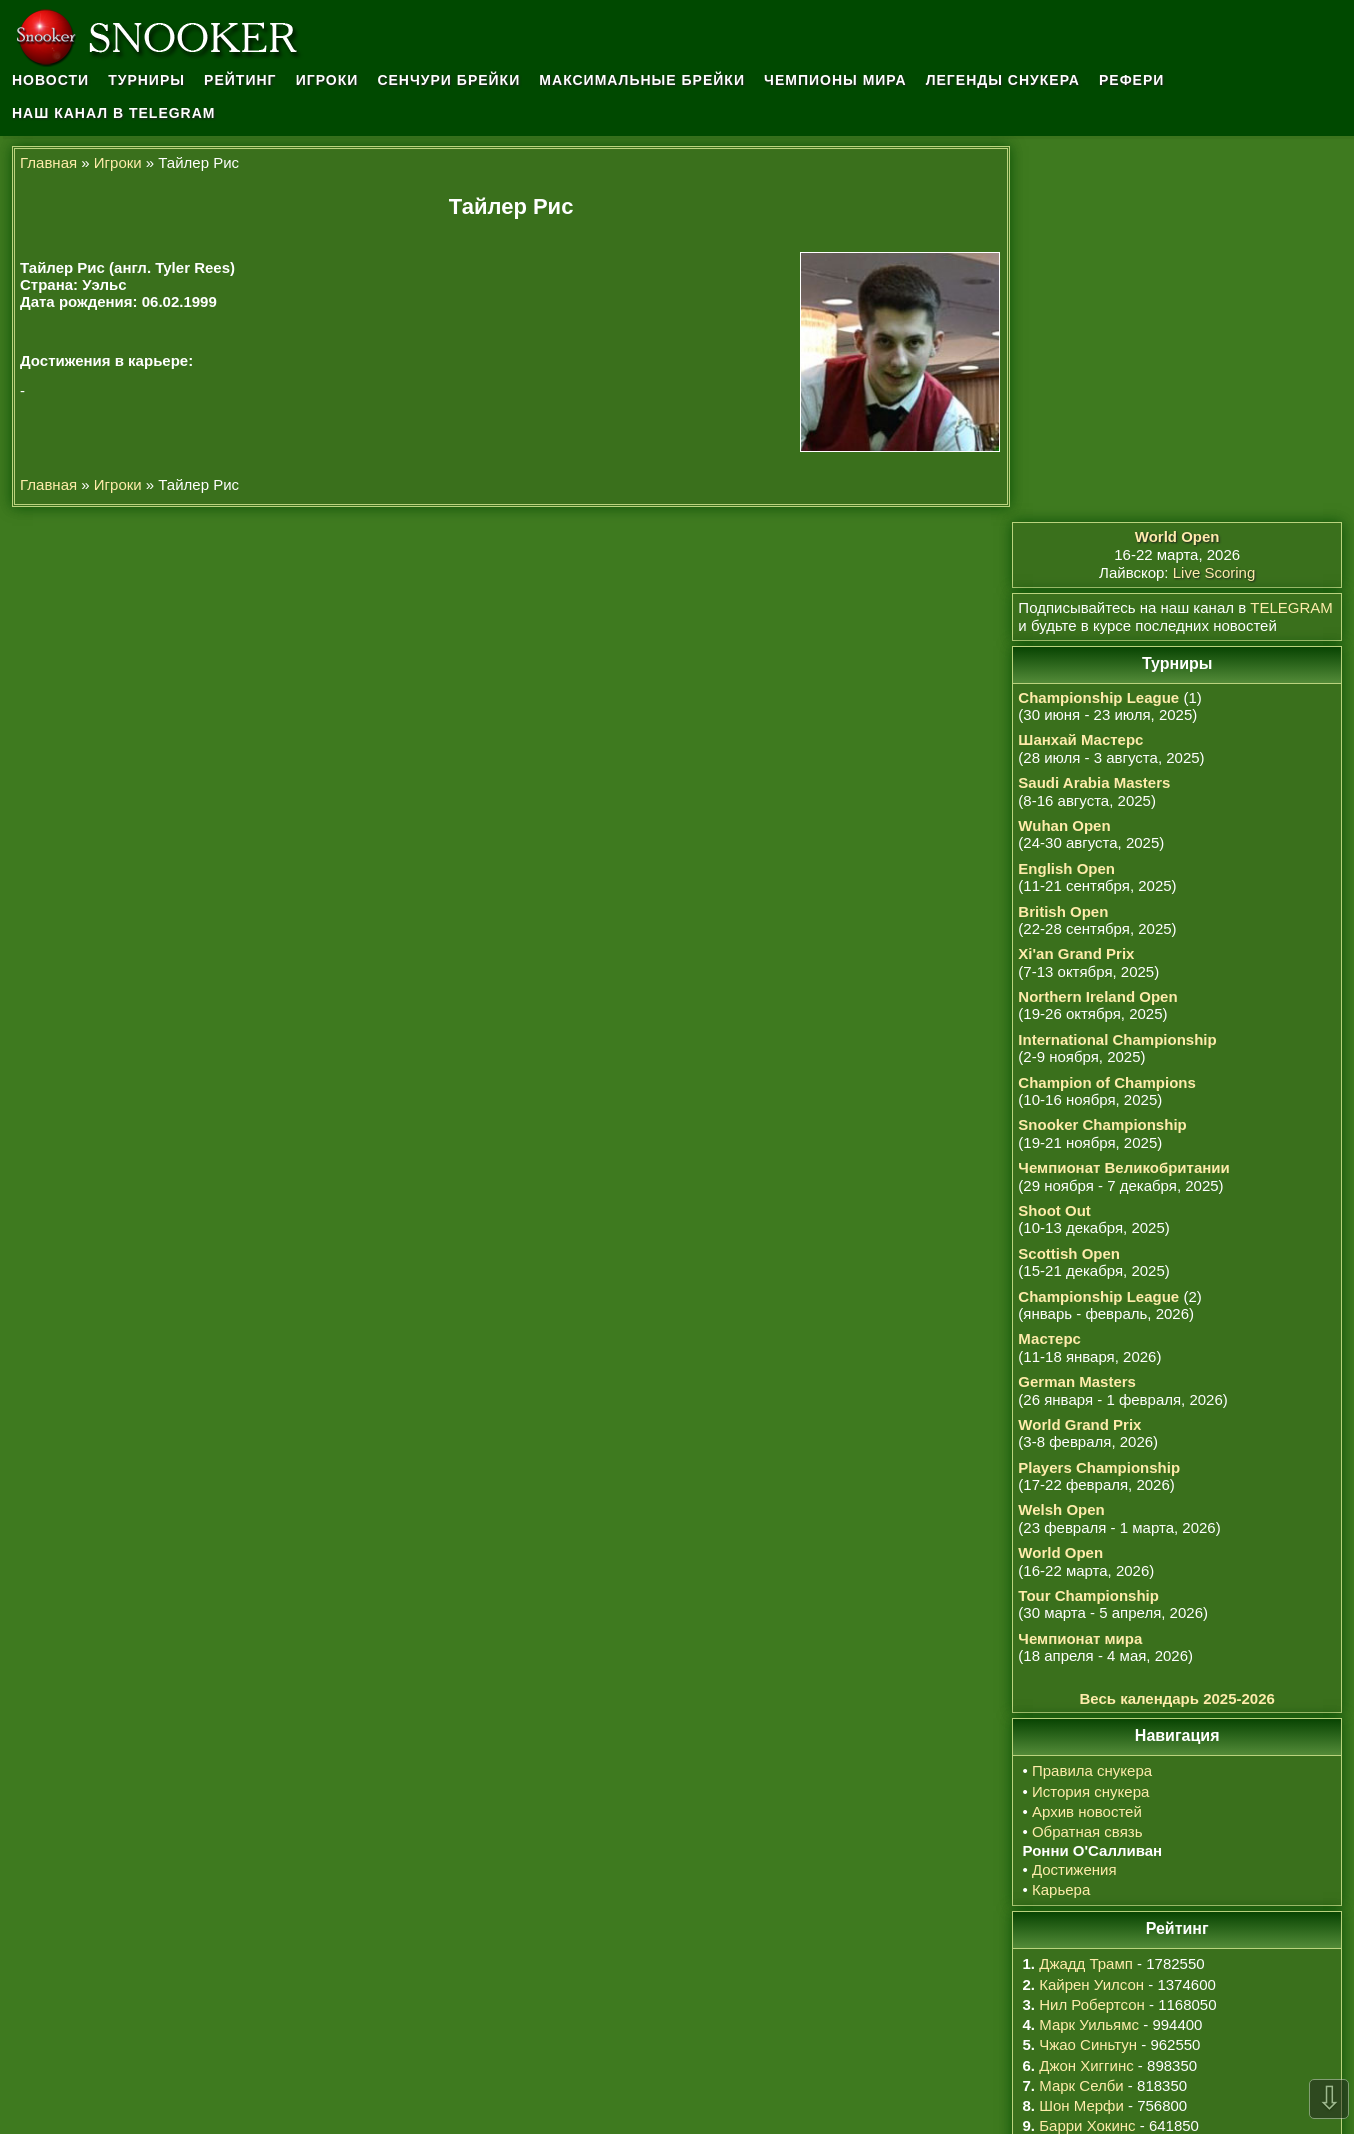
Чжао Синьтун (1090, 1669)
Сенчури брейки (449, 80)
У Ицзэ (1073, 1790)
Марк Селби (1083, 1709)
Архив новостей (1089, 1435)
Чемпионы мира (835, 80)
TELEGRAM (1293, 231)
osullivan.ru (809, 2075)
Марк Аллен (1092, 1871)
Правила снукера (1094, 1395)
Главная (48, 162)
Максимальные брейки (643, 80)
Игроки (327, 80)
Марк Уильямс (1091, 1648)
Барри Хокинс (1089, 1750)
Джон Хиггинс (1088, 1689)
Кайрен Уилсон (1093, 1608)
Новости (50, 80)
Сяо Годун (1085, 1770)
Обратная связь (1089, 1456)
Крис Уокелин (1097, 1831)
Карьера (1063, 1513)
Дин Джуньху (1095, 1851)
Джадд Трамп (1088, 1588)
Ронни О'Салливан (1115, 1810)
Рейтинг (240, 80)
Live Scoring (1215, 196)
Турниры (146, 80)
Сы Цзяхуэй (1091, 1891)
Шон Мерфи (1083, 1729)
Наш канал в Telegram (114, 113)
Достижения (1076, 1493)
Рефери (1131, 80)
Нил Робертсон (1094, 1628)
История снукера (1092, 1415)
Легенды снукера (1003, 80)
